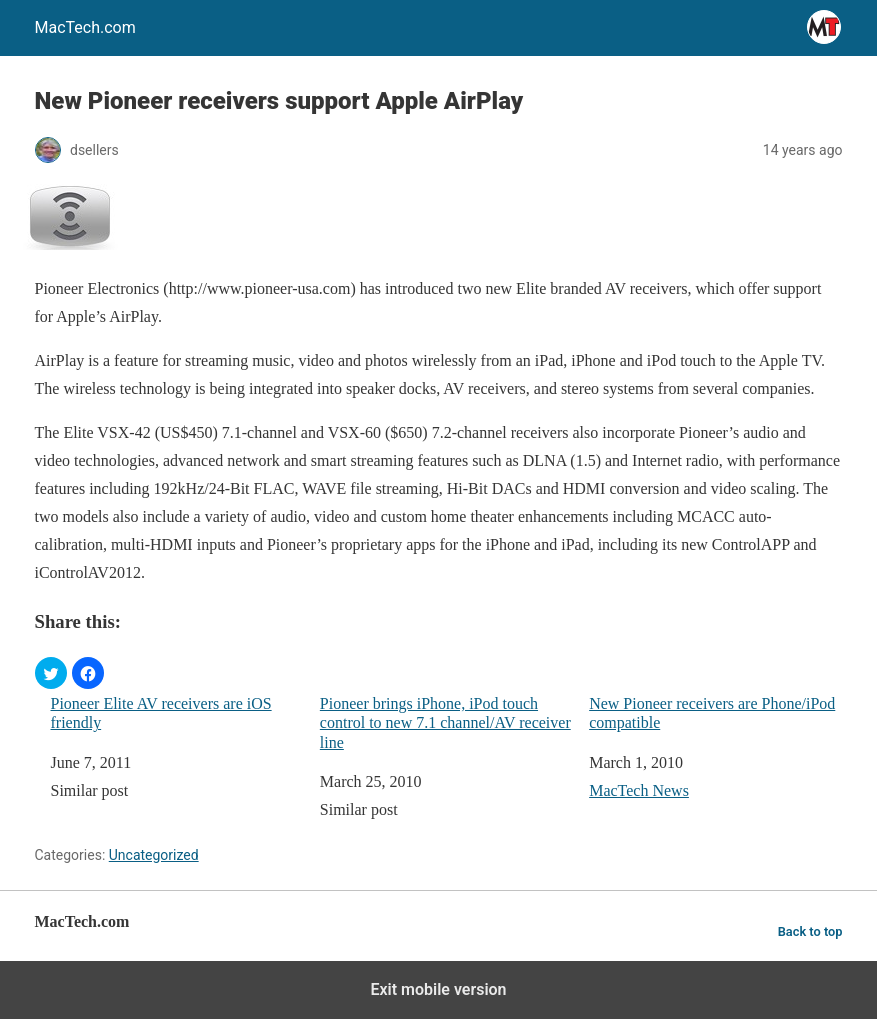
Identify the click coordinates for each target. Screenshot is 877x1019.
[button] (51, 673)
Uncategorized (154, 855)
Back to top (810, 931)
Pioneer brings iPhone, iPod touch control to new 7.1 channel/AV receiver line (445, 722)
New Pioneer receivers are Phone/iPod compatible (712, 713)
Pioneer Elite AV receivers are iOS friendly (161, 713)
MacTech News (639, 790)
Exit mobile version (438, 989)
